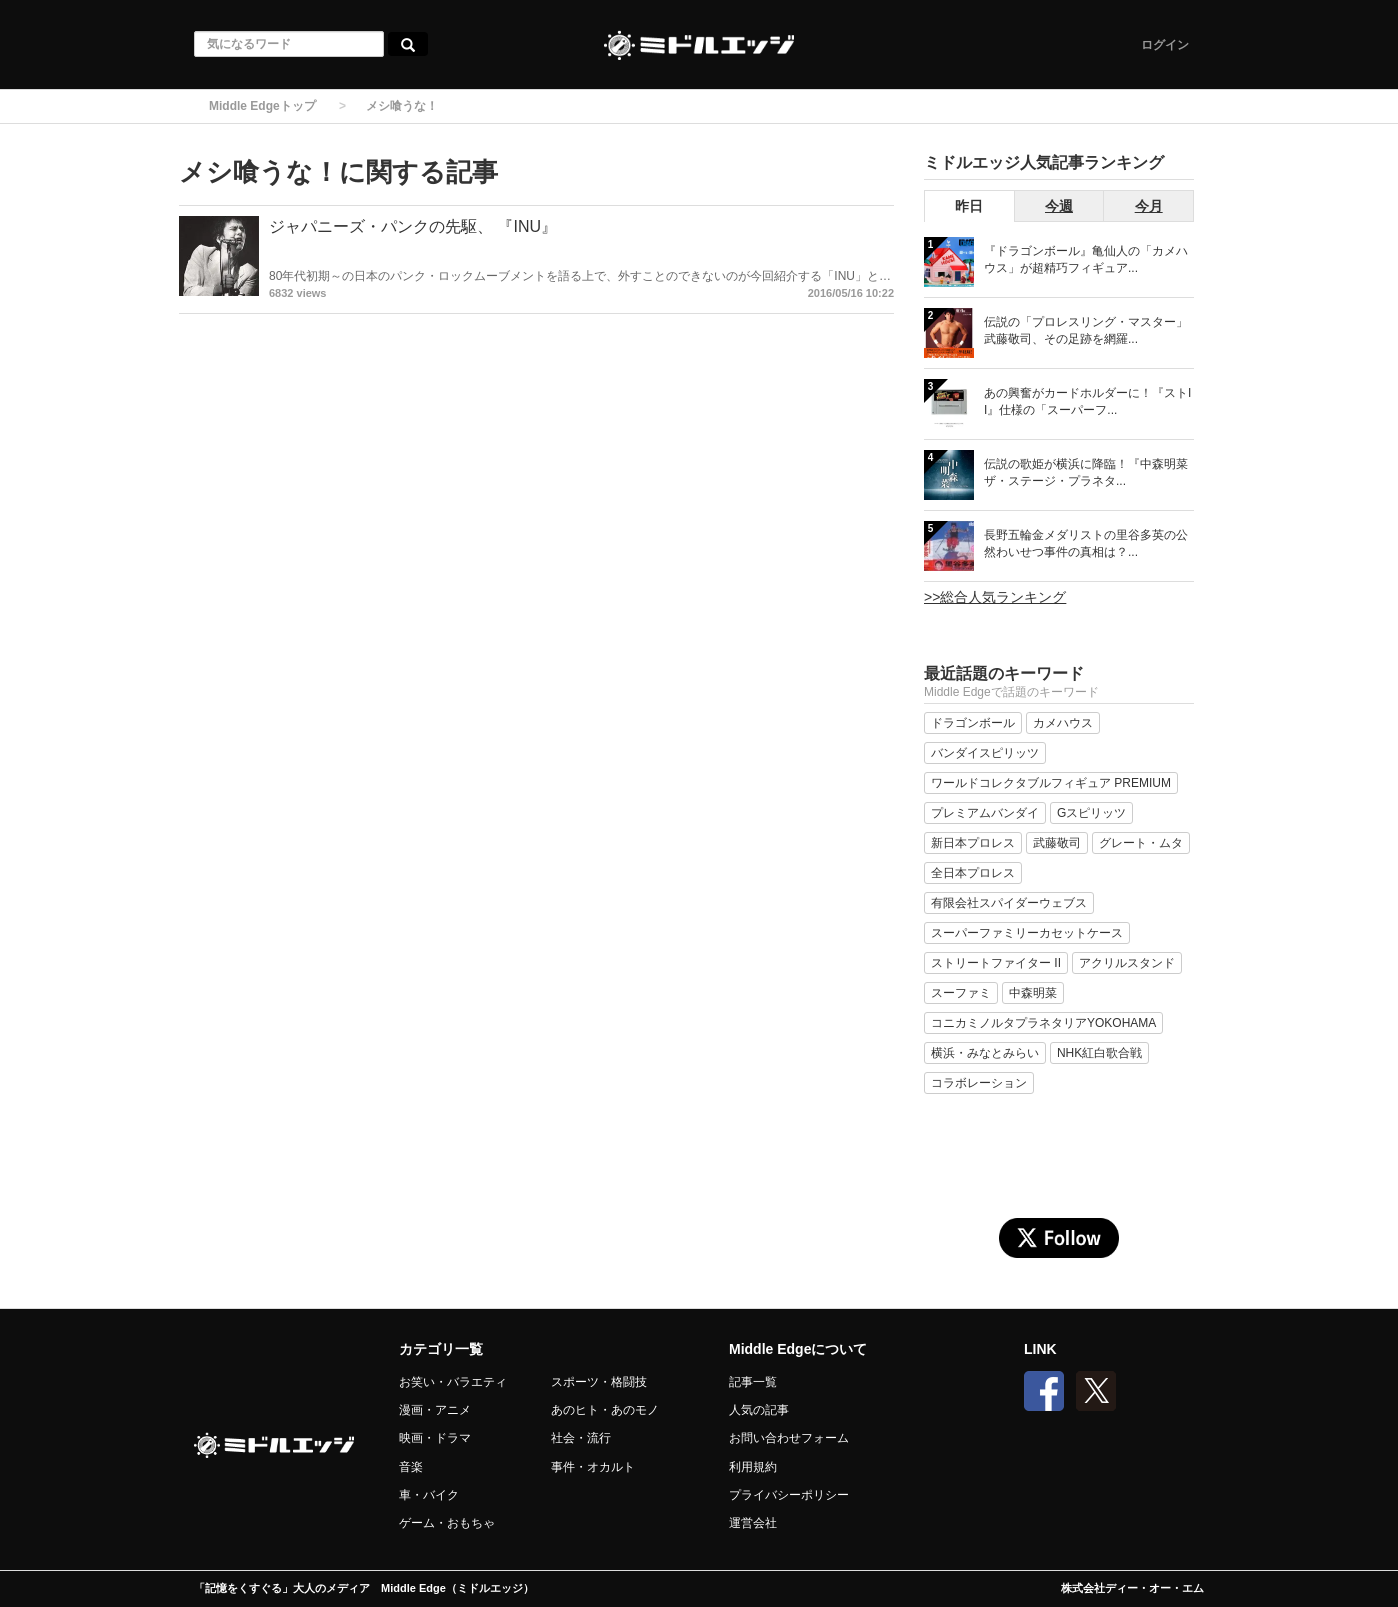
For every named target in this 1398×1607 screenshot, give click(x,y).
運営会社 (753, 1523)
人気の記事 (759, 1410)
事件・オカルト (593, 1467)
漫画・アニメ (435, 1410)
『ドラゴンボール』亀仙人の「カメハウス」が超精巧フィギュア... (1086, 259)
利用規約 (753, 1467)
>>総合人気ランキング (995, 597)
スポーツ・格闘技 (599, 1382)
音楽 (411, 1467)
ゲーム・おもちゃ (447, 1523)
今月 (1149, 206)
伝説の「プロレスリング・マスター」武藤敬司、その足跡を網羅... (1086, 330)
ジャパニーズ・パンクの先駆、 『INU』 (413, 226)
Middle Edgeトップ (262, 106)
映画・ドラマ (435, 1438)
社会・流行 (581, 1438)
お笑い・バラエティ (453, 1382)
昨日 (969, 206)
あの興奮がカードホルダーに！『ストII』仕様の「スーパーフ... (1087, 401)
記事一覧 (753, 1382)
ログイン (1165, 45)
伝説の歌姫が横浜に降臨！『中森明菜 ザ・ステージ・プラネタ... (1086, 472)
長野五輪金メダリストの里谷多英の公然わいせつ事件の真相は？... (1086, 543)
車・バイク (429, 1495)
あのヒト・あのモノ (605, 1410)
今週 (1059, 206)
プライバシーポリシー (789, 1495)
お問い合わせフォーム (789, 1438)
